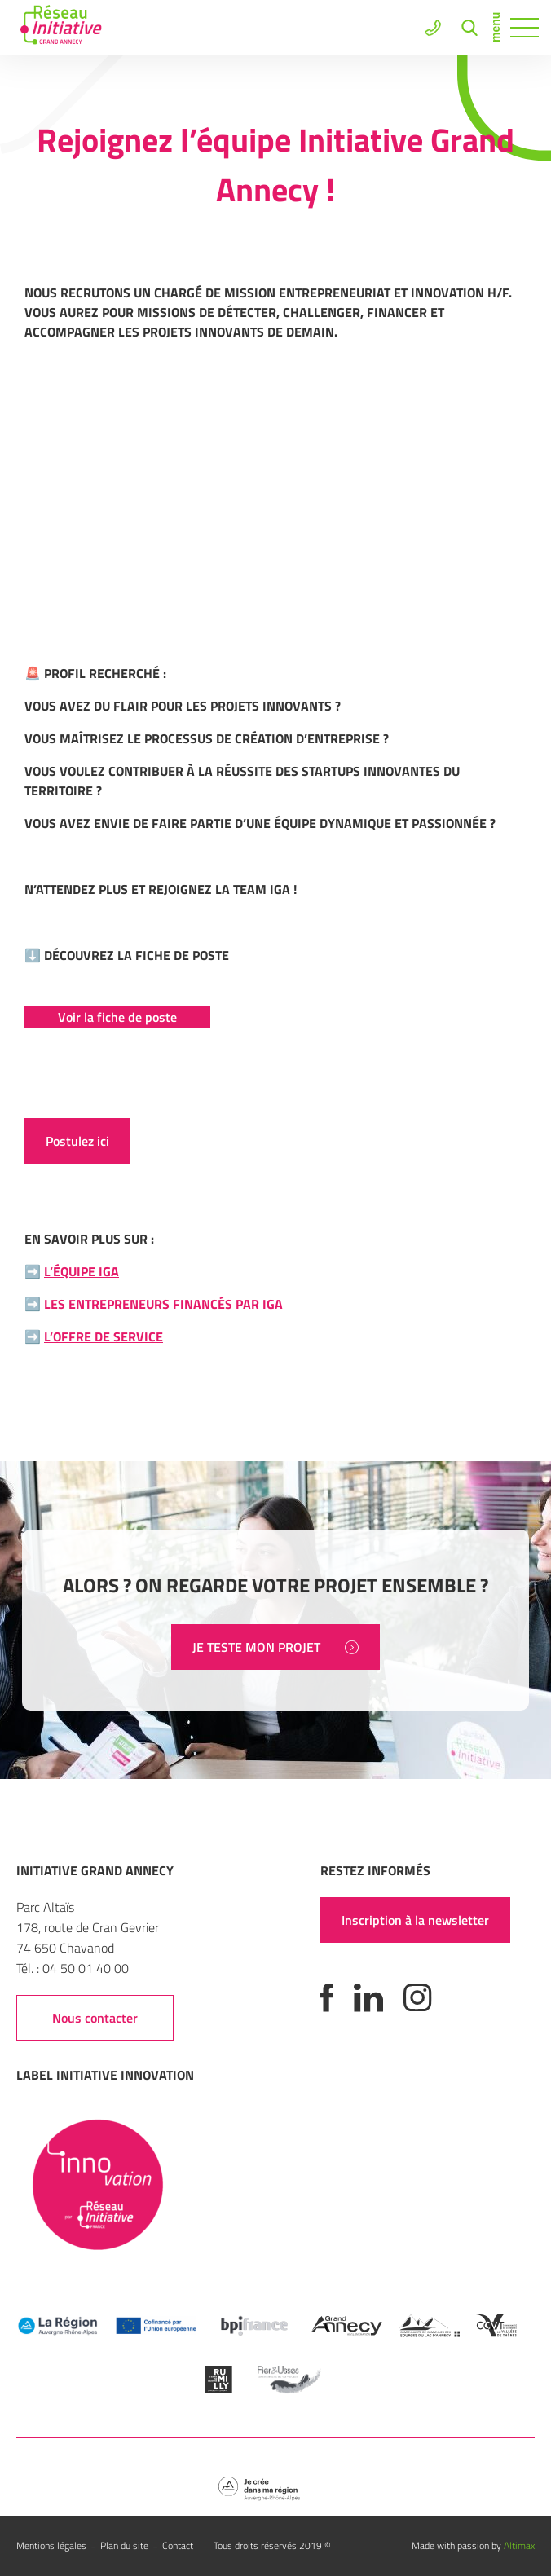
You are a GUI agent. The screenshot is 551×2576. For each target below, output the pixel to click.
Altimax (519, 2545)
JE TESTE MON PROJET (275, 1647)
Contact (177, 2545)
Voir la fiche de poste (117, 1017)
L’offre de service (103, 1336)
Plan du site (124, 2545)
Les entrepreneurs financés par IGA (163, 1304)
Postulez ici (77, 1141)
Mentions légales (51, 2545)
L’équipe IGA (81, 1271)
